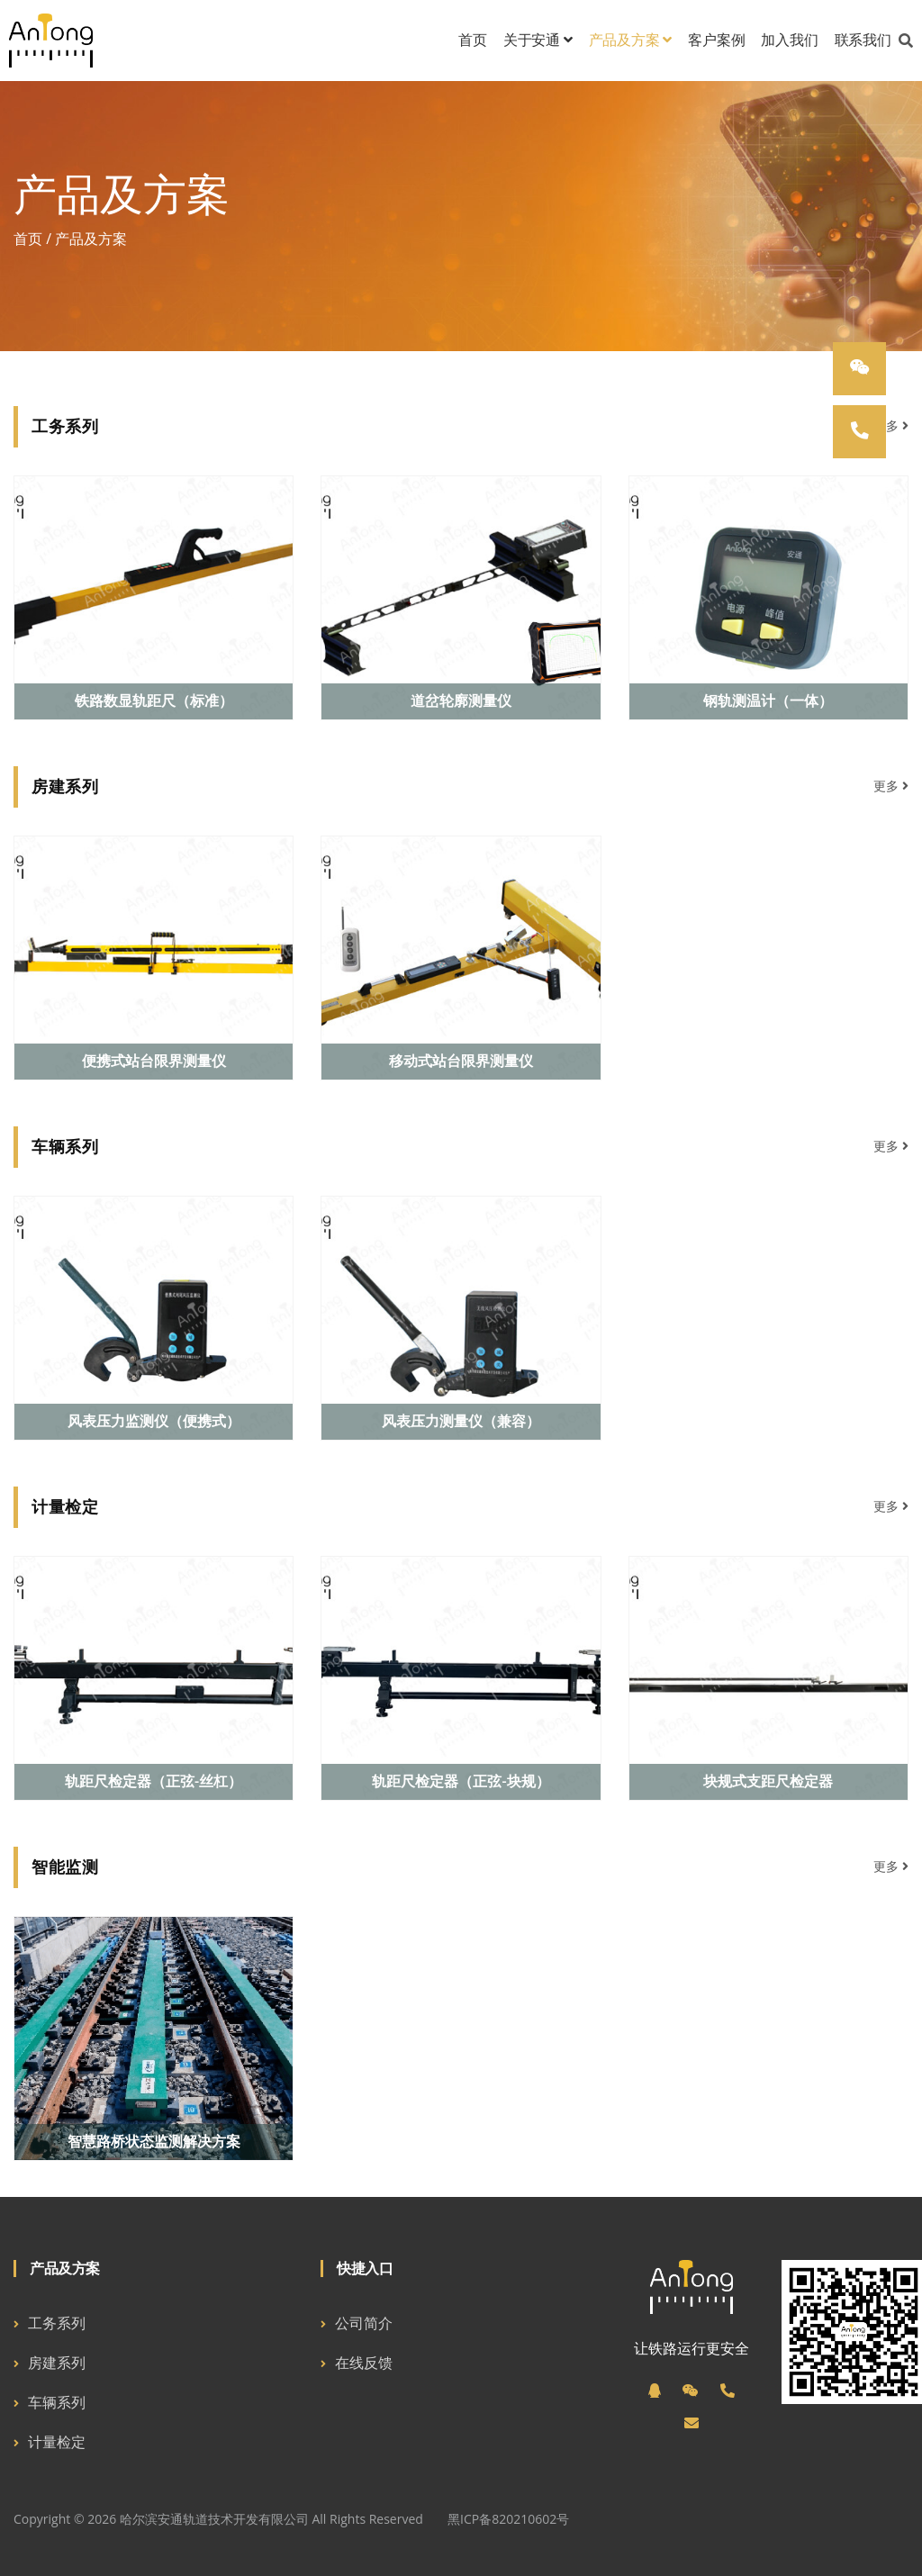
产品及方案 (631, 40)
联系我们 (863, 40)
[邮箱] (691, 2423)
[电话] (727, 2390)
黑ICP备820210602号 (508, 2518)
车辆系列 (57, 2402)
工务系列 (57, 2323)
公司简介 (364, 2323)
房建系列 (57, 2363)
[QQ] (654, 2390)
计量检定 (57, 2442)
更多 (890, 425)
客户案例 (716, 40)
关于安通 (538, 40)
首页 (472, 40)
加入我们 (789, 40)
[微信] (690, 2390)
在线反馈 (364, 2363)
